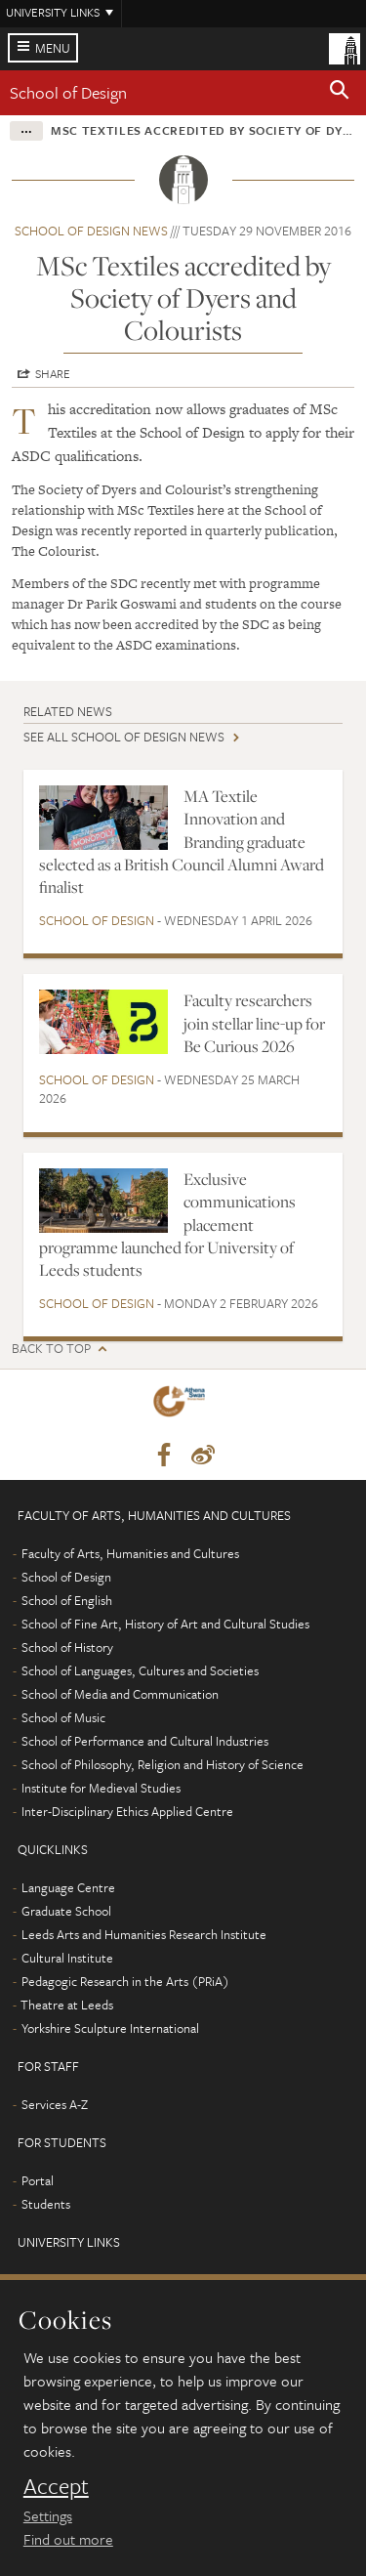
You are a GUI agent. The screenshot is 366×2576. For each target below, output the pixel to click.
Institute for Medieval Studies (101, 1787)
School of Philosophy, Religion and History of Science (162, 1764)
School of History (67, 1647)
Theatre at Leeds (66, 2004)
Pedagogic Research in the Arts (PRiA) (125, 1981)
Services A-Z (54, 2104)
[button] (339, 92)
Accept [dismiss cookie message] (56, 2486)
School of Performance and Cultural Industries (144, 1741)
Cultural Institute (67, 1957)
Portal (37, 2180)
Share (52, 373)
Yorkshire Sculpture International (110, 2028)
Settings (47, 2515)
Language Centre (68, 1887)
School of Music (63, 1717)
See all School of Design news (123, 736)
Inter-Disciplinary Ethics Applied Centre (127, 1811)
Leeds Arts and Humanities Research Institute (143, 1934)
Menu (52, 48)
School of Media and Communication (120, 1694)
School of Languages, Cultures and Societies (140, 1670)
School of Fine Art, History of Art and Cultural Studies (165, 1623)
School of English (66, 1600)
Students (45, 2204)
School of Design (68, 92)
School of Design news (91, 230)
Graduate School (66, 1911)
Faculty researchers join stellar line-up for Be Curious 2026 (254, 1023)
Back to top (51, 1348)
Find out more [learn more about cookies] (68, 2539)
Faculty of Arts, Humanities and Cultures (130, 1553)
